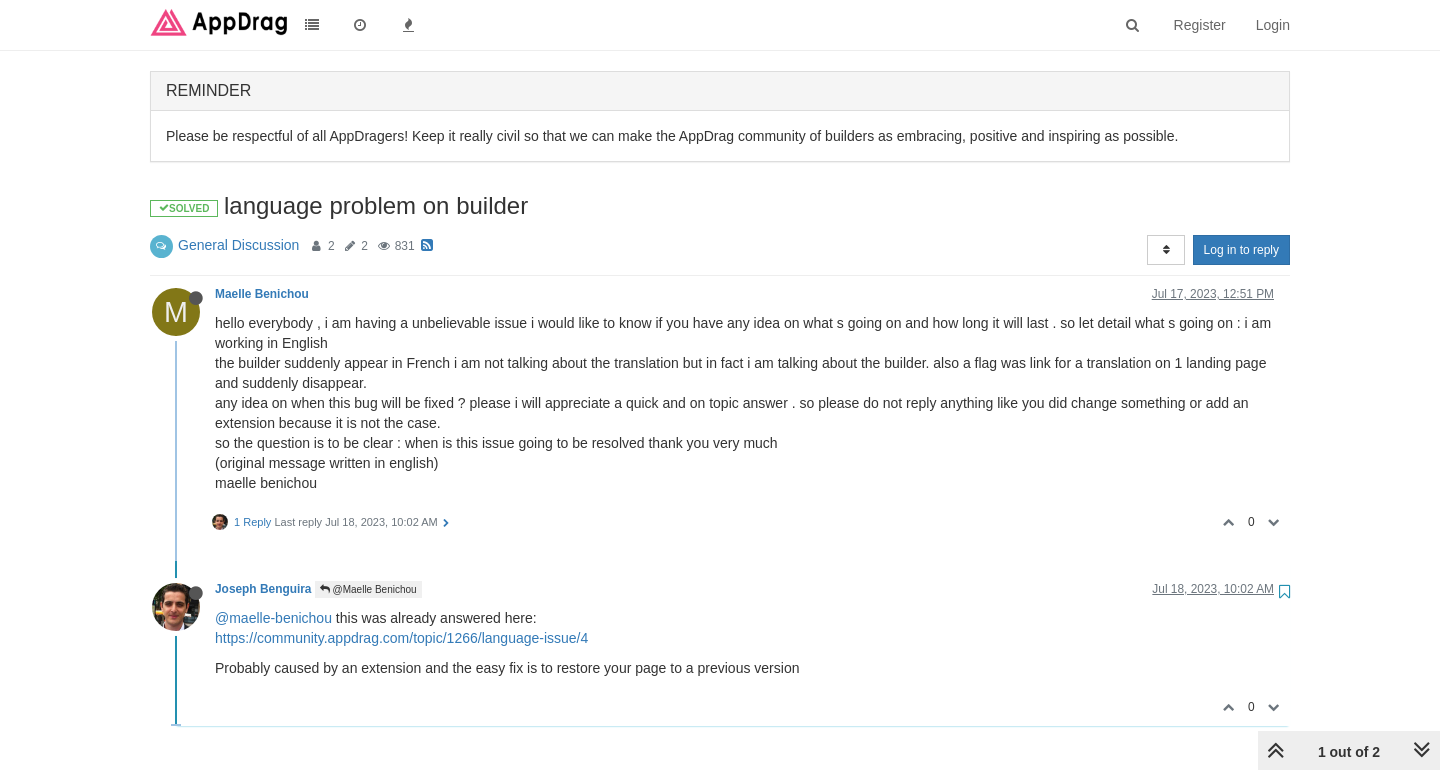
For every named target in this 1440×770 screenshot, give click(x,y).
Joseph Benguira (263, 589)
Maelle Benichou (262, 294)
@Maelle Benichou (368, 589)
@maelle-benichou (273, 618)
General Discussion (238, 245)
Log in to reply (1241, 250)
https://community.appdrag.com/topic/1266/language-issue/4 (401, 638)
